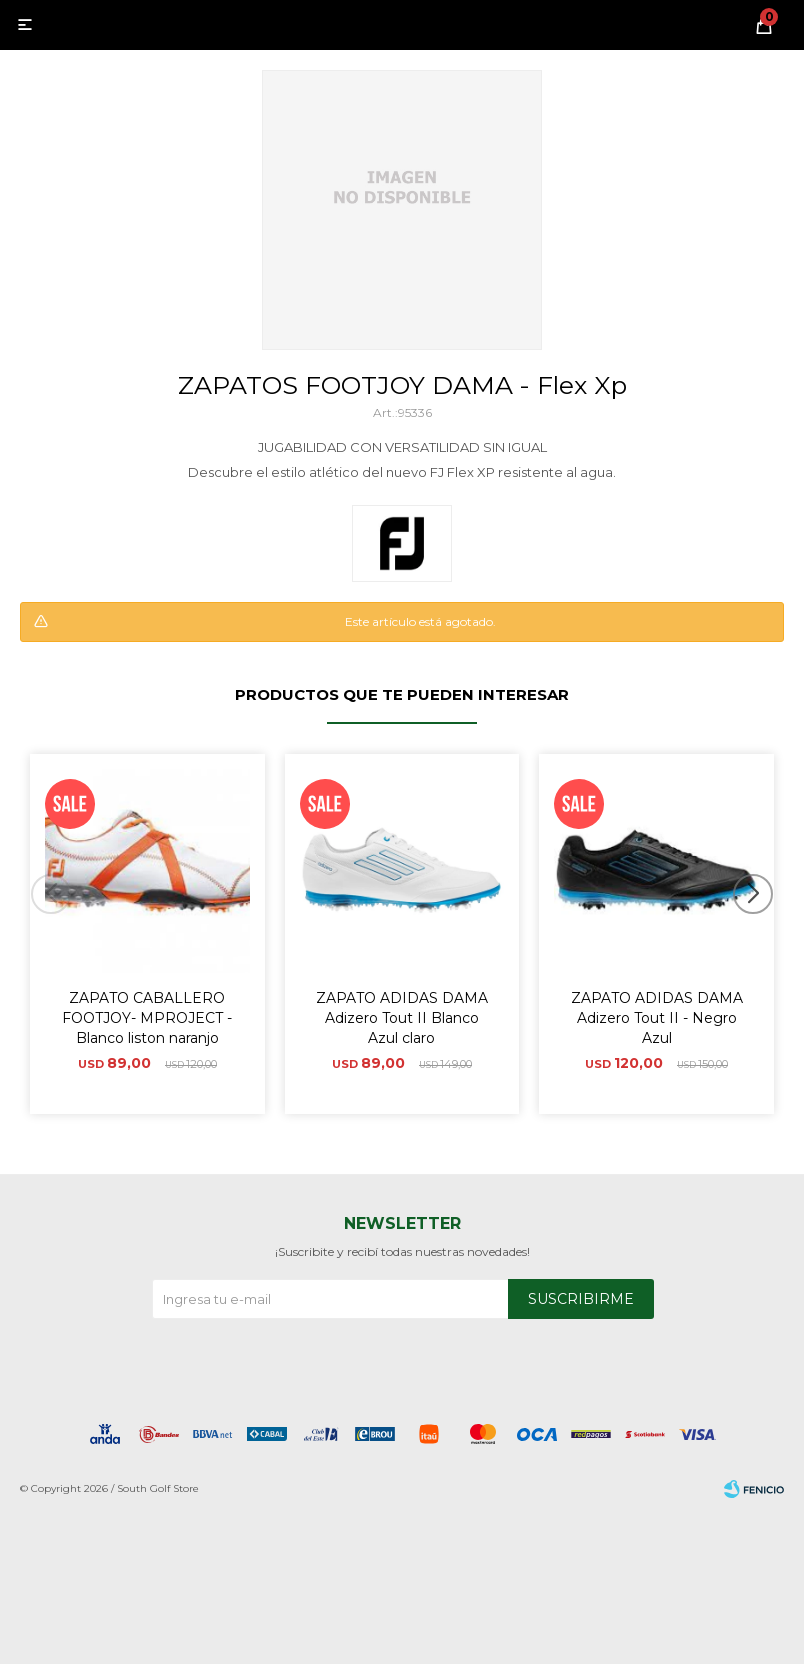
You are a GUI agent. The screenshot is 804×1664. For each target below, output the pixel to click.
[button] (760, 934)
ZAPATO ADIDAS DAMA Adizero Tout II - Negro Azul (657, 1018)
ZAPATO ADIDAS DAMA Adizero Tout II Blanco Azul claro (402, 1018)
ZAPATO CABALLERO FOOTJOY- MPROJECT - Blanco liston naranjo (147, 1018)
